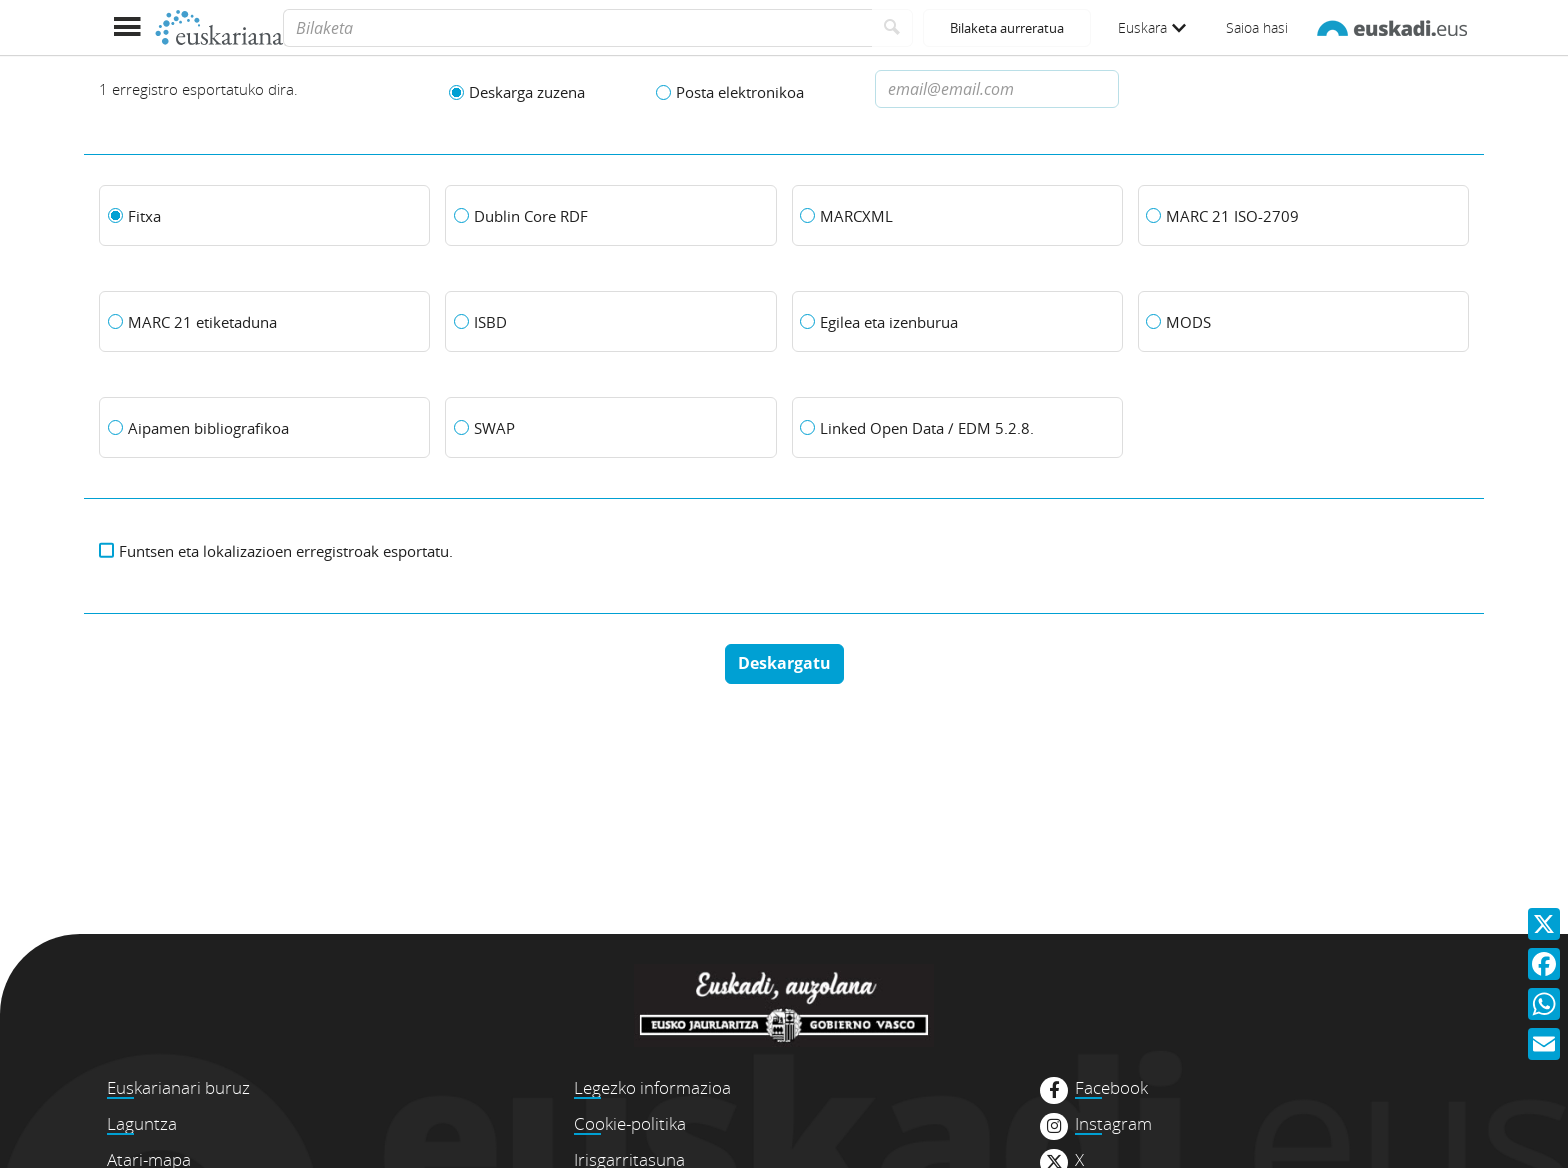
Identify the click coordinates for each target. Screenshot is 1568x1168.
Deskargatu (784, 663)
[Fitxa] (265, 216)
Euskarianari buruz (178, 1087)
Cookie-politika (630, 1123)
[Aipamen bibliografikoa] (265, 428)
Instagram (1113, 1124)
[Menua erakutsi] (126, 27)
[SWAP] (611, 428)
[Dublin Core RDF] (611, 216)
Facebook (1111, 1088)
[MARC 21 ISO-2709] (1303, 216)
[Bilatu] (892, 28)
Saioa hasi (1257, 27)
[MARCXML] (957, 216)
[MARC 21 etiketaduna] (265, 322)
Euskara (1152, 27)
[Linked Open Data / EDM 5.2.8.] (957, 428)
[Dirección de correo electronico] (997, 89)
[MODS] (1303, 322)
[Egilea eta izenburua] (957, 322)
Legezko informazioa (652, 1087)
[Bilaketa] (577, 28)
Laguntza (142, 1123)
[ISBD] (611, 322)
